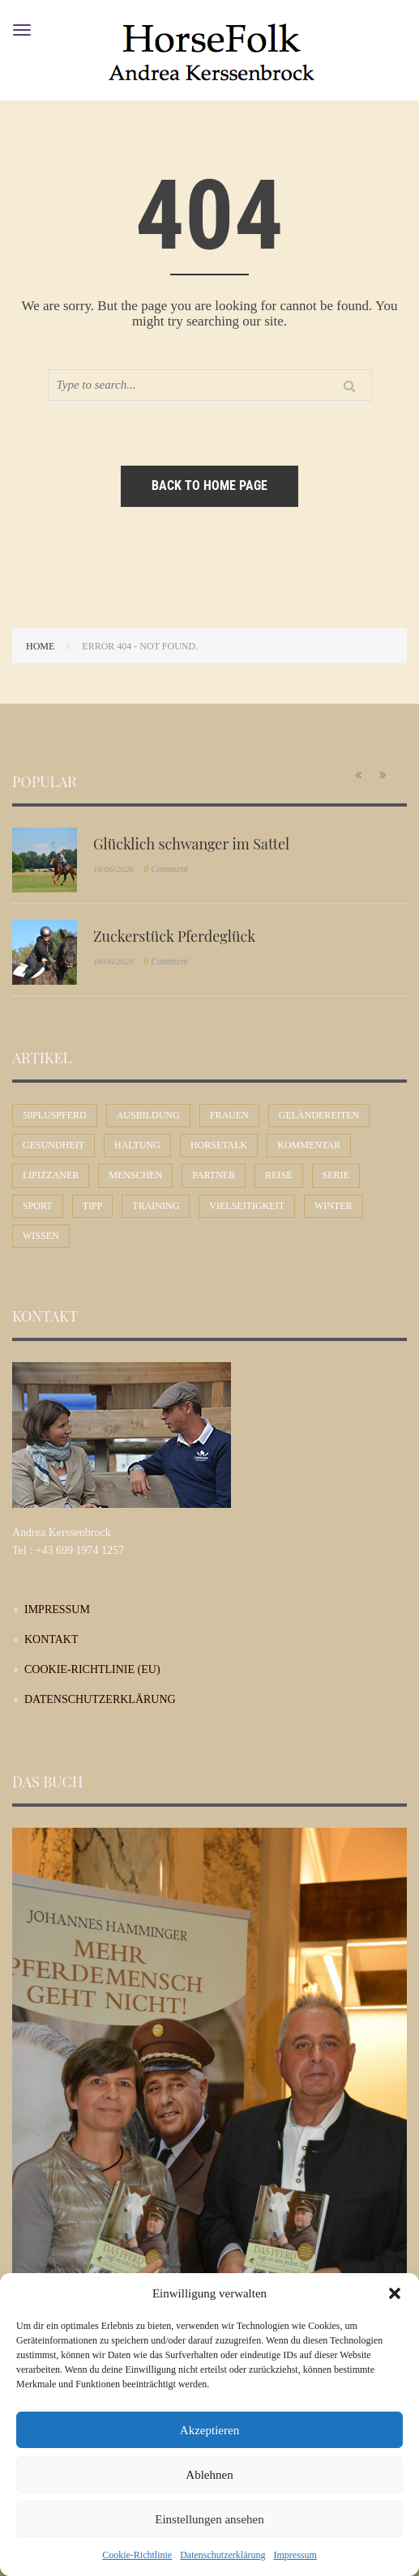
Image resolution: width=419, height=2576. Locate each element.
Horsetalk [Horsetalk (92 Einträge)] (218, 1145)
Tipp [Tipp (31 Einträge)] (93, 1205)
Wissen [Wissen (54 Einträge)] (41, 1235)
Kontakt (51, 1639)
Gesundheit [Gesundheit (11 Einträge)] (53, 1145)
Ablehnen (209, 2474)
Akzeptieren (209, 2430)
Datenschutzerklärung (222, 2555)
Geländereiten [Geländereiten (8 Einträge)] (319, 1115)
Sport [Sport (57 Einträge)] (38, 1205)
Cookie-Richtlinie (137, 2555)
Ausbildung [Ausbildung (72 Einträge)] (148, 1115)
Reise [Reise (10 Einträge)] (278, 1175)
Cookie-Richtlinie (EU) (92, 1669)
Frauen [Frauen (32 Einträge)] (229, 1115)
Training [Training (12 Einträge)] (155, 1205)
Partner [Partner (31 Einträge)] (213, 1175)
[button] (395, 2293)
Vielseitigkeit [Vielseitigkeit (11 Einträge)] (246, 1205)
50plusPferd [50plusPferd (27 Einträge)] (55, 1115)
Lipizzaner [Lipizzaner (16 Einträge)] (51, 1175)
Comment (165, 869)
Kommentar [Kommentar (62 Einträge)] (308, 1145)
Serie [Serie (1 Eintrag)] (336, 1175)
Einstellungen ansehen (209, 2519)
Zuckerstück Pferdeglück (174, 936)
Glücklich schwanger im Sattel (191, 844)
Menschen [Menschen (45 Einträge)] (135, 1175)
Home (40, 646)
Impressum (294, 2555)
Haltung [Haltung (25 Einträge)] (137, 1145)
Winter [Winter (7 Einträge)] (333, 1205)
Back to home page (209, 485)
